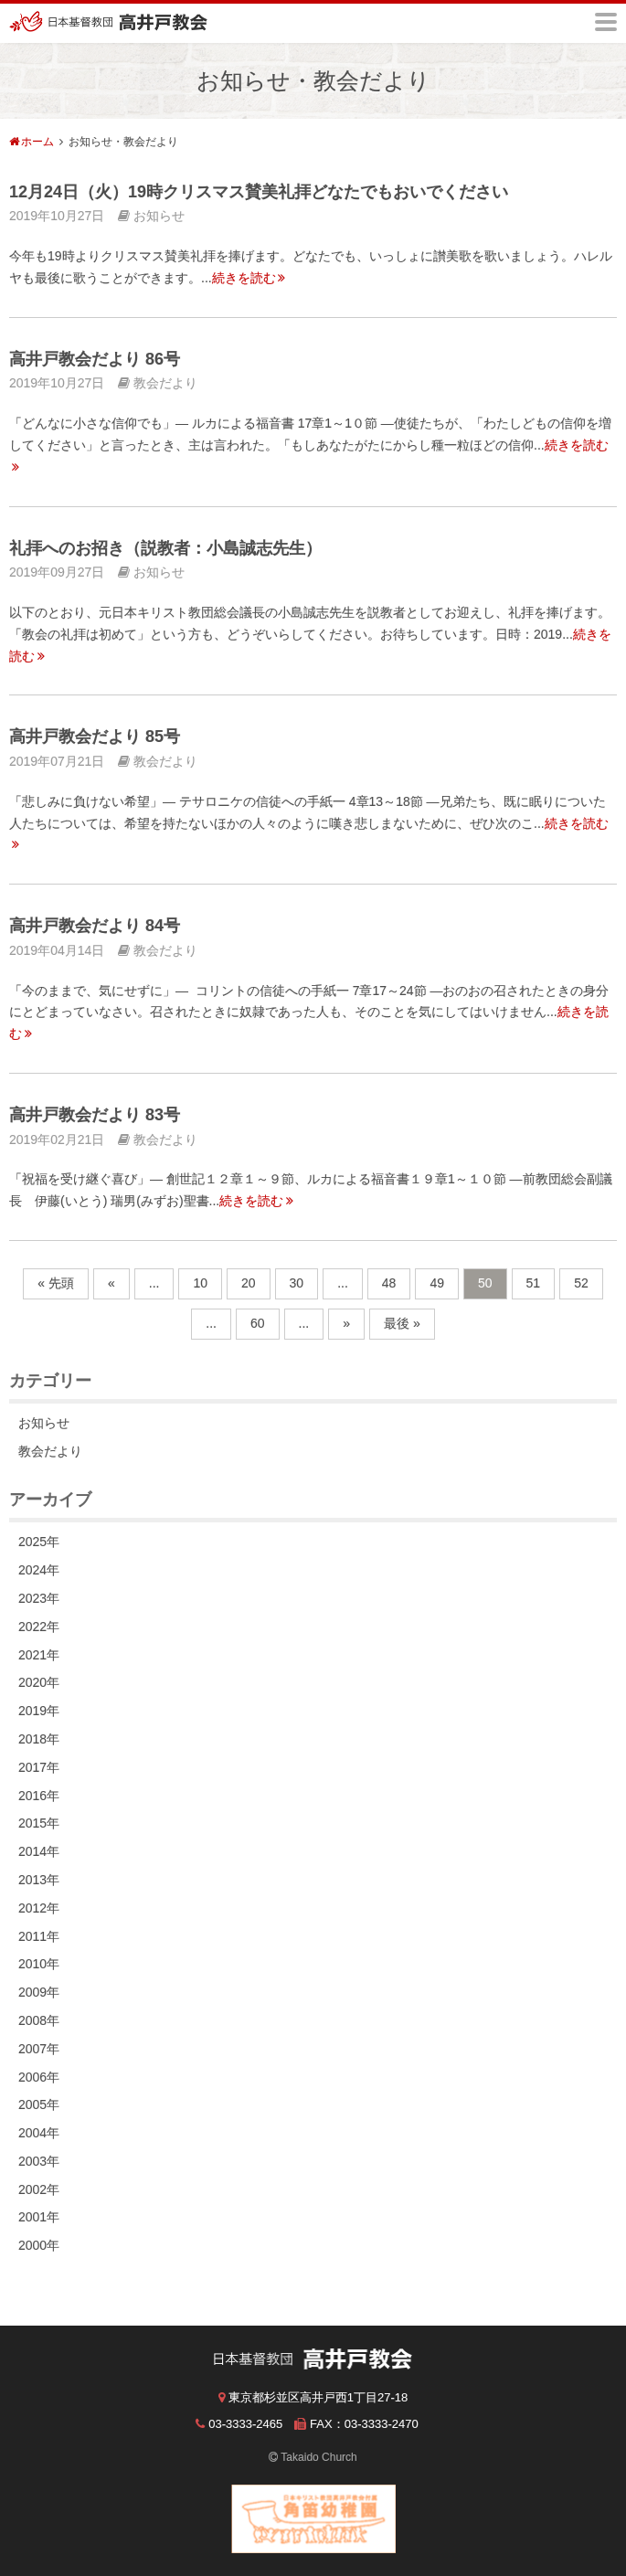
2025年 (38, 1541)
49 (437, 1283)
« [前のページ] (111, 1283)
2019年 (38, 1710)
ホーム (37, 141)
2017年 (38, 1767)
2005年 (38, 2104)
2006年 (38, 2077)
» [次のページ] (346, 1323)
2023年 (38, 1598)
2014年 (38, 1851)
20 (248, 1283)
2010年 (38, 1963)
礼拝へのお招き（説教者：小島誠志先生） (165, 548)
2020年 (38, 1682)
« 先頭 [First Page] (55, 1283)
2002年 (38, 2189)
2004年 (38, 2132)
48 (389, 1283)
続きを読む (249, 277)
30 (297, 1283)
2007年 (38, 2048)
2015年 (38, 1823)
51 (533, 1283)
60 (257, 1323)
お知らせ (43, 1422)
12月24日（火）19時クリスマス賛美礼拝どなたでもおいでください (258, 192)
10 (200, 1283)
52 (581, 1283)
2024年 (38, 1570)
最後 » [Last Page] (402, 1323)
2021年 (38, 1655)
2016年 (38, 1795)
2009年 (38, 1992)
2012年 (38, 1908)
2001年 (38, 2217)
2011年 (38, 1936)
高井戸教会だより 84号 (94, 926)
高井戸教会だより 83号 (94, 1115)
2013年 (38, 1879)
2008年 (38, 2020)
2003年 (38, 2161)
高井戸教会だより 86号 (94, 359)
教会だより (50, 1451)
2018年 (38, 1739)
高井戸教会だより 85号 (94, 736)
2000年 (38, 2245)
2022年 (38, 1626)
